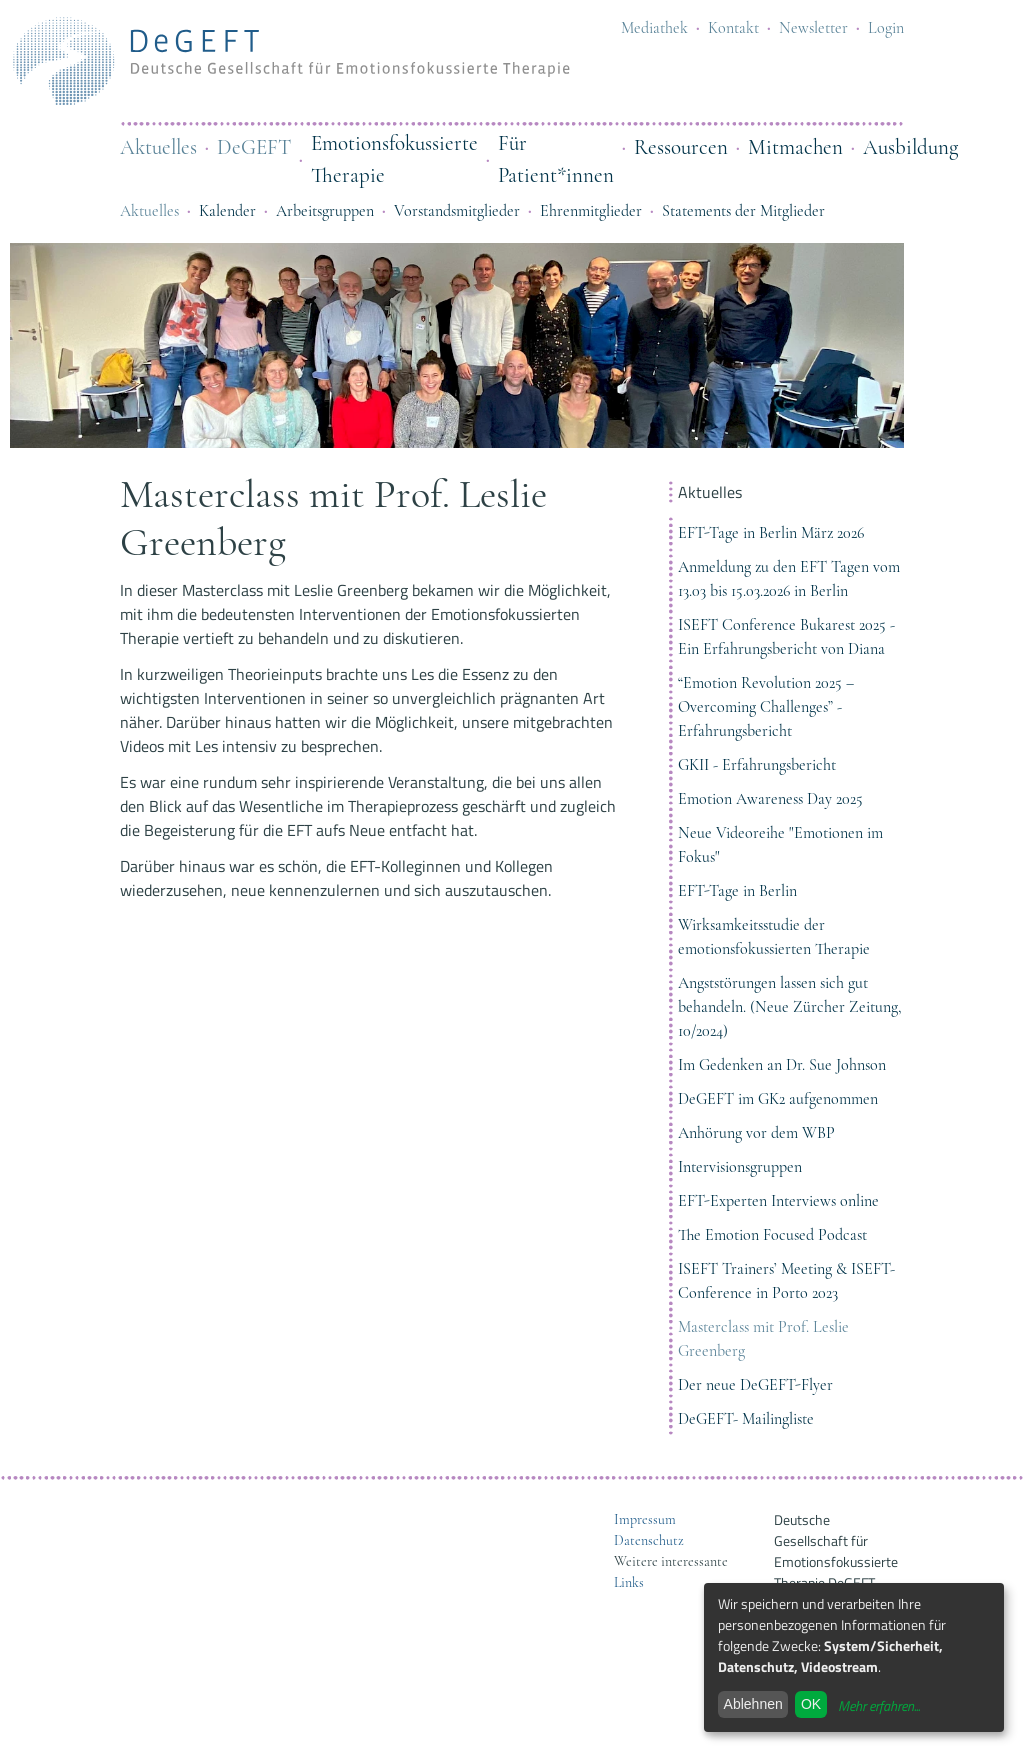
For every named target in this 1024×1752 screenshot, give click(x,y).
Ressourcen (681, 147)
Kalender (227, 211)
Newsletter (813, 28)
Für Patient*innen (556, 159)
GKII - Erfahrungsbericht (757, 765)
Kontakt (733, 28)
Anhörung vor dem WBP (756, 1133)
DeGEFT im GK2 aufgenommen (778, 1099)
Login (886, 28)
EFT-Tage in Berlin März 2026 (771, 533)
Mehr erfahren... (879, 1705)
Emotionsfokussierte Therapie (394, 159)
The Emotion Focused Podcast (772, 1235)
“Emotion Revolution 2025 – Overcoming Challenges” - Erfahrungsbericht (766, 707)
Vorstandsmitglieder (457, 211)
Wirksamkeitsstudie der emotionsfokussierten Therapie (774, 937)
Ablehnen (753, 1704)
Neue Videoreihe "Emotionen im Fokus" (780, 845)
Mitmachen (795, 147)
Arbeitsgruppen (325, 211)
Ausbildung (910, 147)
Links (629, 1582)
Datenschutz (649, 1540)
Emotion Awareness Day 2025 (770, 799)
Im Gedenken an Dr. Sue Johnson (782, 1065)
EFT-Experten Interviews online (778, 1201)
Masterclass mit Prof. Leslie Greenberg (763, 1339)
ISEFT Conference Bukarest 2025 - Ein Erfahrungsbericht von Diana (786, 637)
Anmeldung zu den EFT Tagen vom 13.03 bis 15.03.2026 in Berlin (789, 579)
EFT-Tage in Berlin (737, 891)
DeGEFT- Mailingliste (746, 1419)
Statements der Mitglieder (743, 211)
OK (811, 1704)
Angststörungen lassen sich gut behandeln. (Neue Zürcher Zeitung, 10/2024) (790, 1007)
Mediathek (654, 28)
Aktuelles (158, 147)
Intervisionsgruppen (740, 1167)
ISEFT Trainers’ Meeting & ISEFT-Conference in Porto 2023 (786, 1281)
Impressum (645, 1519)
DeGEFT (254, 147)
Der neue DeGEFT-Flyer (755, 1385)
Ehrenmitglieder (591, 211)
